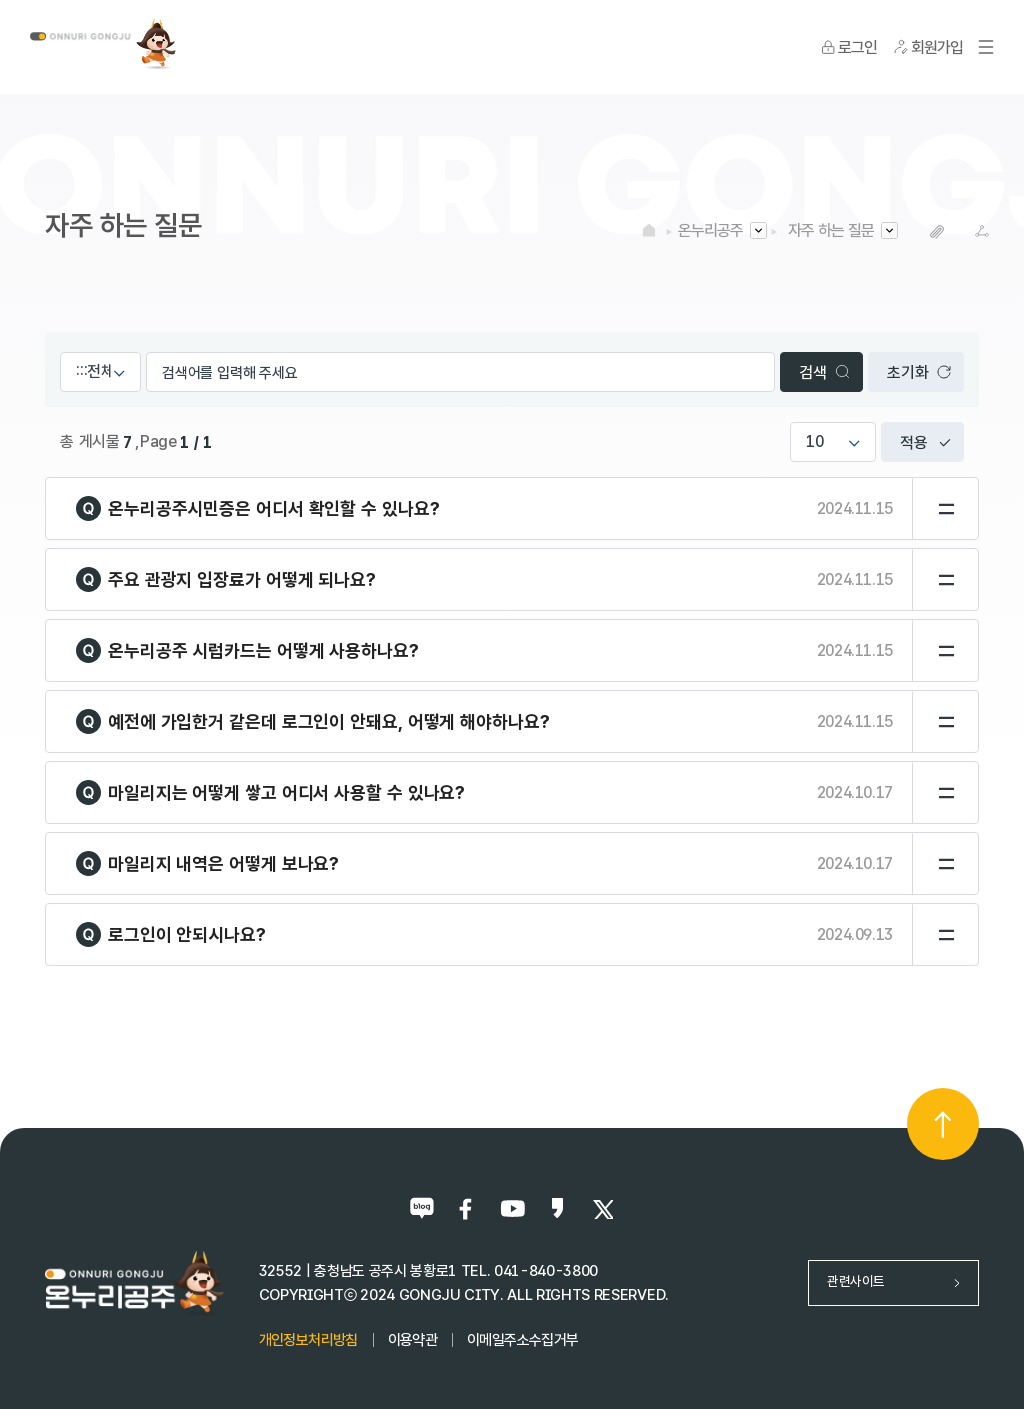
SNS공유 (981, 231)
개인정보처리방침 (308, 1340)
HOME (649, 230)
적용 (914, 442)
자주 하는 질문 (831, 230)
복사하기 (936, 231)
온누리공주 (710, 230)
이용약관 (412, 1340)
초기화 (907, 372)
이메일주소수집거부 (522, 1340)
